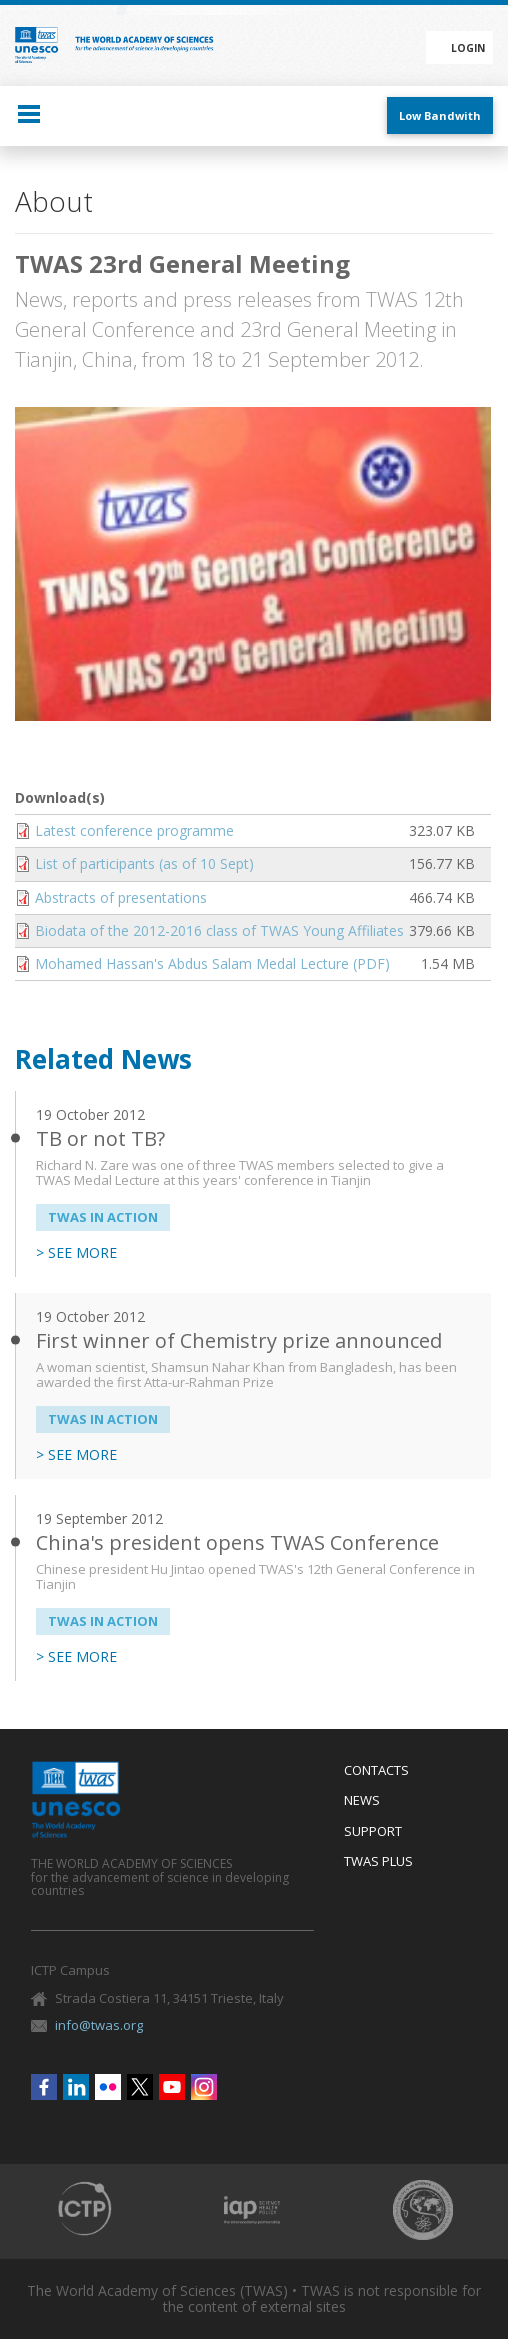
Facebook (44, 2087)
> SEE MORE (76, 1253)
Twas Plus (378, 1862)
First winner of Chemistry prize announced (239, 1340)
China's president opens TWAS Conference (237, 1542)
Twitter (140, 2087)
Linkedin (76, 2087)
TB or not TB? (100, 1138)
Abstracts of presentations (121, 897)
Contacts (376, 1771)
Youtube (172, 2087)
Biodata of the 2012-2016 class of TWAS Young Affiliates (219, 930)
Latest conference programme (134, 830)
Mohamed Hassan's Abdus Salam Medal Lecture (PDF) (212, 963)
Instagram (204, 2087)
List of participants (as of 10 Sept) (144, 863)
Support (373, 1832)
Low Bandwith (440, 115)
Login (468, 48)
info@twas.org (99, 2025)
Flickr (108, 2087)
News (362, 1801)
